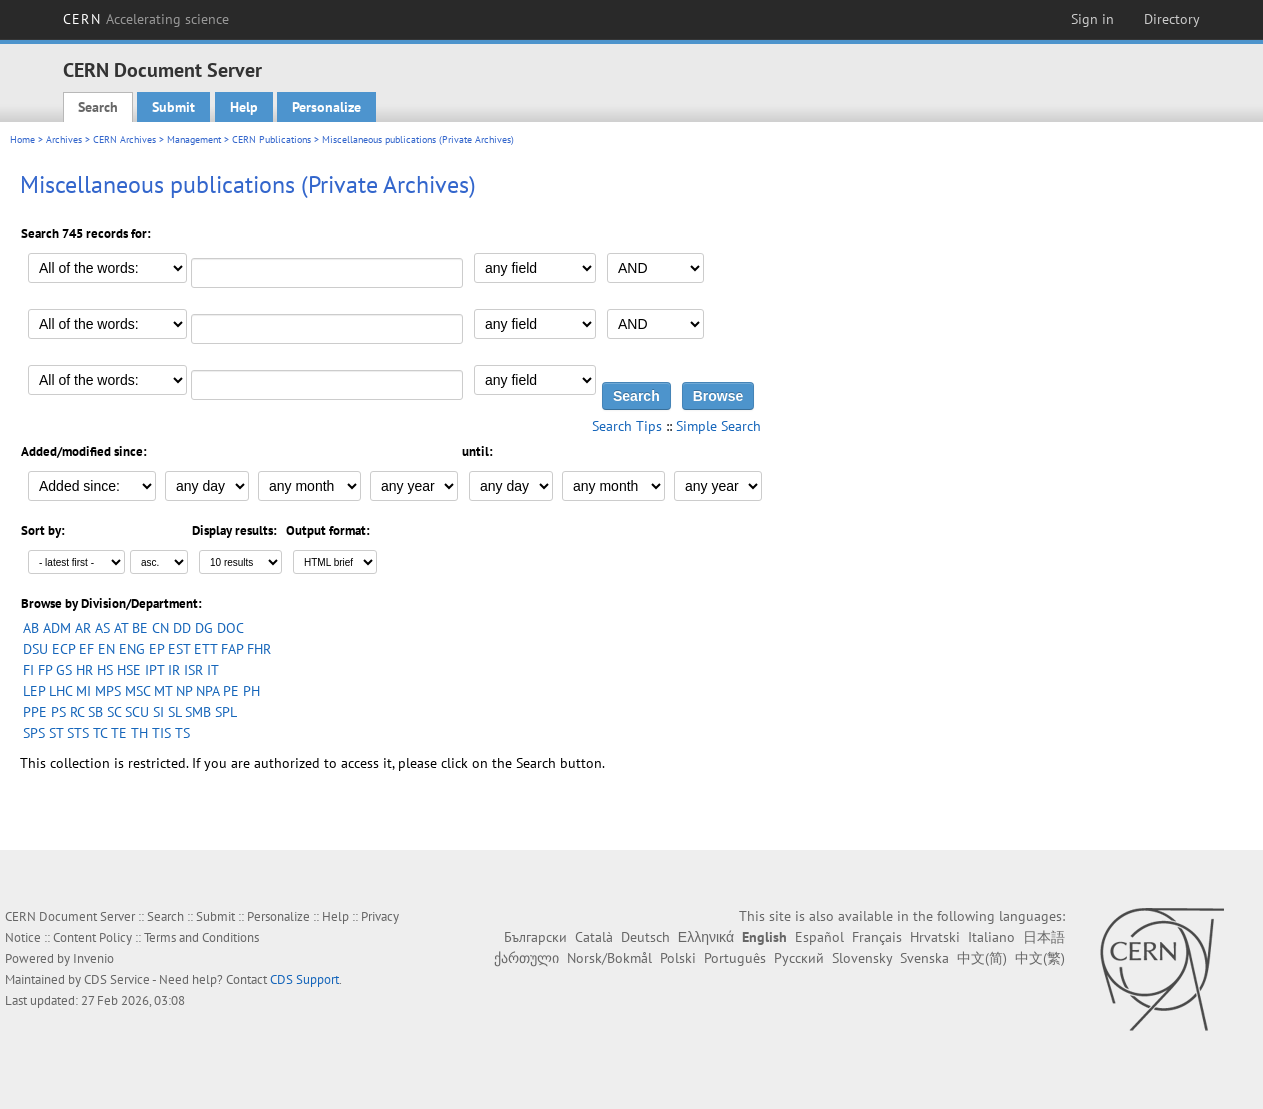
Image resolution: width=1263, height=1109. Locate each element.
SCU (137, 712)
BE (140, 628)
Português (735, 958)
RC (77, 712)
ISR (193, 670)
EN (106, 649)
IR (174, 670)
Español (819, 937)
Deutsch (645, 937)
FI (28, 670)
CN (160, 628)
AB (31, 628)
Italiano (991, 937)
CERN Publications (271, 139)
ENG (132, 649)
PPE (35, 712)
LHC (60, 691)
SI (158, 712)
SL (174, 712)
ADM (57, 628)
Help (244, 107)
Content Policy (92, 937)
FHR (259, 649)
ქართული (526, 958)
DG (204, 628)
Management (194, 139)
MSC (137, 691)
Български (535, 937)
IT (213, 670)
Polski (678, 958)
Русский (799, 958)
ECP (63, 649)
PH (251, 691)
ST (56, 733)
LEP (34, 691)
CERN (146, 19)
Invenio (93, 958)
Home (22, 139)
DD (182, 628)
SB (95, 712)
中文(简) (982, 958)
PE (231, 691)
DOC (230, 628)
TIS (161, 733)
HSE (129, 670)
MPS (108, 691)
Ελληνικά (706, 937)
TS (182, 733)
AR (83, 628)
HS (105, 670)
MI (83, 691)
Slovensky (862, 958)
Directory (1172, 19)
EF (86, 649)
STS (78, 733)
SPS (34, 733)
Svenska (924, 958)
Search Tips (627, 426)
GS (64, 670)
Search (98, 107)
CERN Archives (124, 139)
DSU (35, 649)
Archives (64, 139)
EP (156, 649)
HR (84, 670)
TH (139, 733)
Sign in (1092, 19)
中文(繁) (1040, 958)
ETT (205, 649)
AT (121, 628)
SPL (226, 712)
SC (114, 712)
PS (58, 712)
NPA (207, 691)
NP (184, 691)
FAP (232, 649)
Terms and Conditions (201, 937)
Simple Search (718, 426)
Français (877, 937)
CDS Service (117, 979)
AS (102, 628)
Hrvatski (935, 937)
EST (179, 649)
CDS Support (304, 979)
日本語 (1044, 937)
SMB (198, 712)
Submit (173, 107)
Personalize (326, 107)
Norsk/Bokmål (609, 958)
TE (119, 733)
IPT (154, 670)
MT (163, 691)
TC (100, 733)
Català (594, 937)
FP (45, 670)
